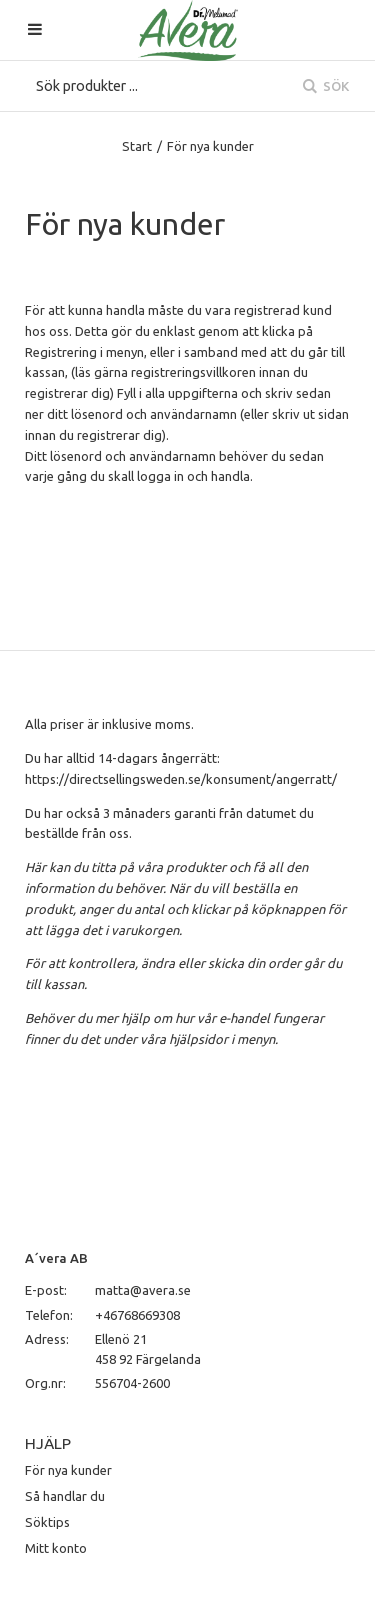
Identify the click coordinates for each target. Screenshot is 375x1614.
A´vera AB (56, 1258)
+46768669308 (137, 1315)
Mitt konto (56, 1548)
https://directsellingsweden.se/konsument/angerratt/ (181, 779)
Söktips (47, 1522)
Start (137, 146)
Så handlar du (65, 1496)
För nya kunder (68, 1470)
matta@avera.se (143, 1290)
